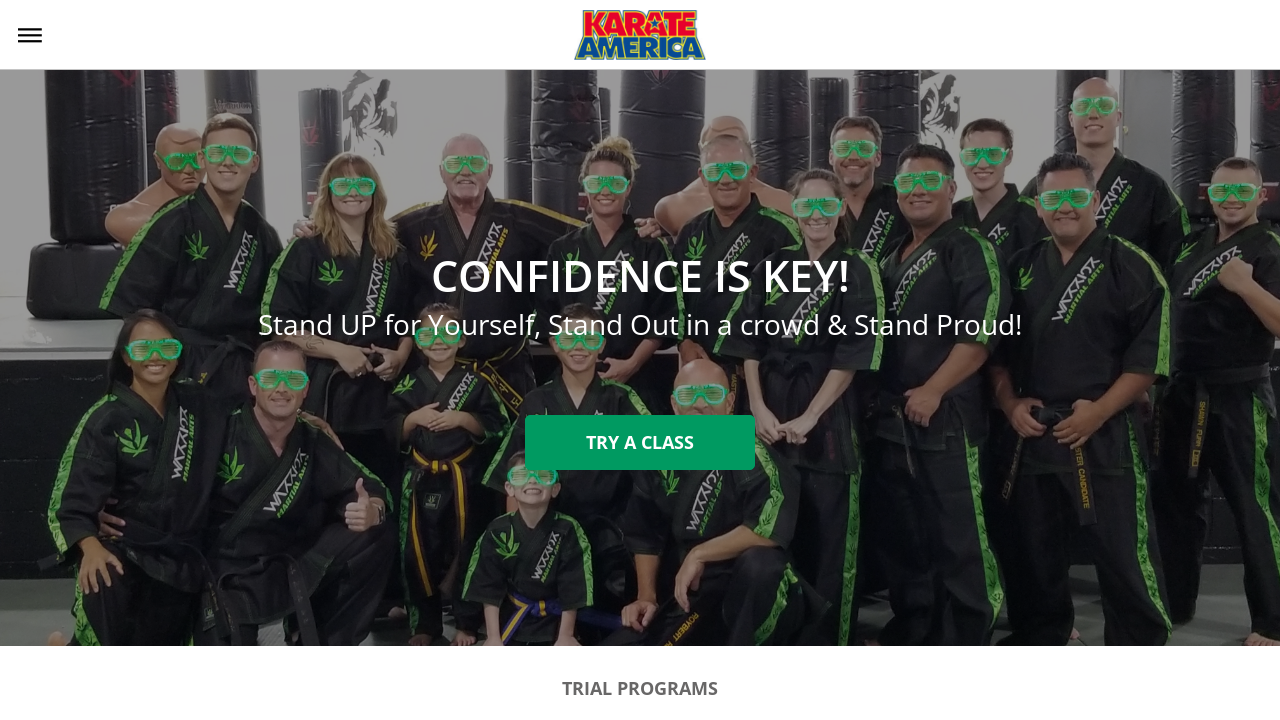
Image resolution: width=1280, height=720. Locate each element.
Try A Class (640, 442)
